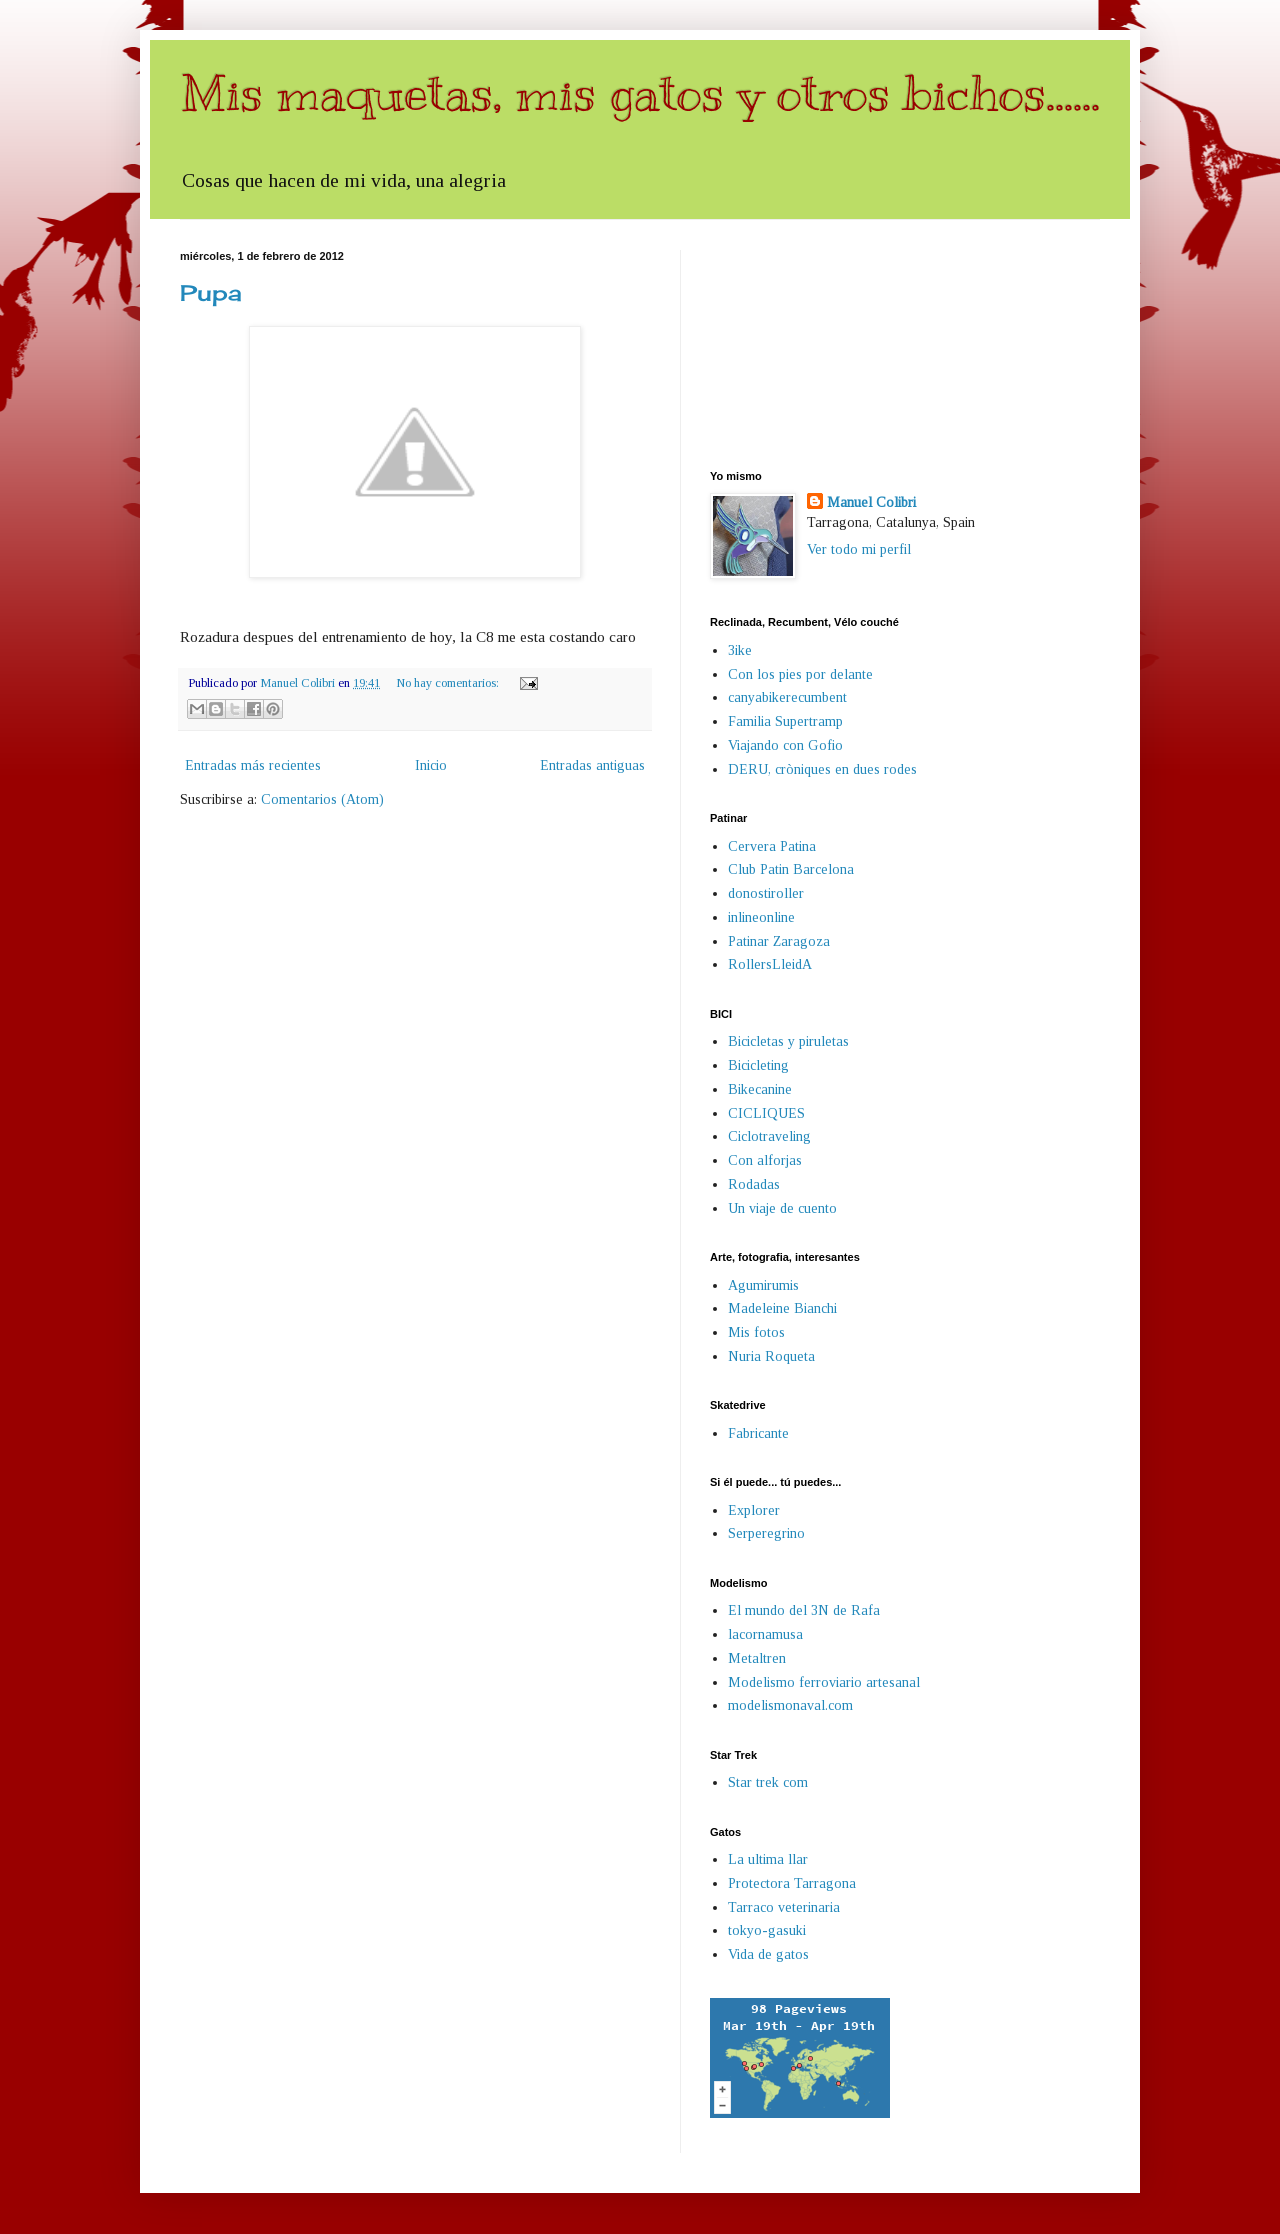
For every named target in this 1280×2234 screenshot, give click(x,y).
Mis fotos (756, 1332)
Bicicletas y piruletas (788, 1041)
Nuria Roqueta (771, 1356)
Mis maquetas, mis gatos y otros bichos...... (640, 93)
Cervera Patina (772, 846)
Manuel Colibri (871, 502)
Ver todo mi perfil (859, 549)
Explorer (754, 1510)
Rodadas (754, 1184)
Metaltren (757, 1658)
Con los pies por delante (800, 674)
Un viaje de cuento (782, 1208)
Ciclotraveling (769, 1136)
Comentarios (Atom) (322, 799)
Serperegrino (766, 1533)
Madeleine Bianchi (782, 1308)
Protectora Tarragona (792, 1883)
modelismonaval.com (790, 1705)
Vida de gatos (768, 1954)
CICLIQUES (766, 1113)
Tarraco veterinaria (784, 1907)
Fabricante (758, 1433)
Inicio (431, 765)
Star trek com (768, 1782)
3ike (740, 650)
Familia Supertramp (785, 721)
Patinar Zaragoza (779, 941)
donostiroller (766, 893)
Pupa (211, 292)
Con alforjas (765, 1160)
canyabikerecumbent (787, 697)
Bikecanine (760, 1089)
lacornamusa (765, 1634)
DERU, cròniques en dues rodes (822, 769)
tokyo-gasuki (767, 1930)
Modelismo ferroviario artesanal (824, 1682)
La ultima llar (768, 1859)
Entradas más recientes (253, 765)
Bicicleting (758, 1065)
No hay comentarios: (449, 683)
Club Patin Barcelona (791, 869)
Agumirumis (763, 1285)
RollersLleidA (770, 964)
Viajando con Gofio (785, 745)
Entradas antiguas (592, 765)
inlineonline (761, 917)
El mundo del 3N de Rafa (804, 1610)
